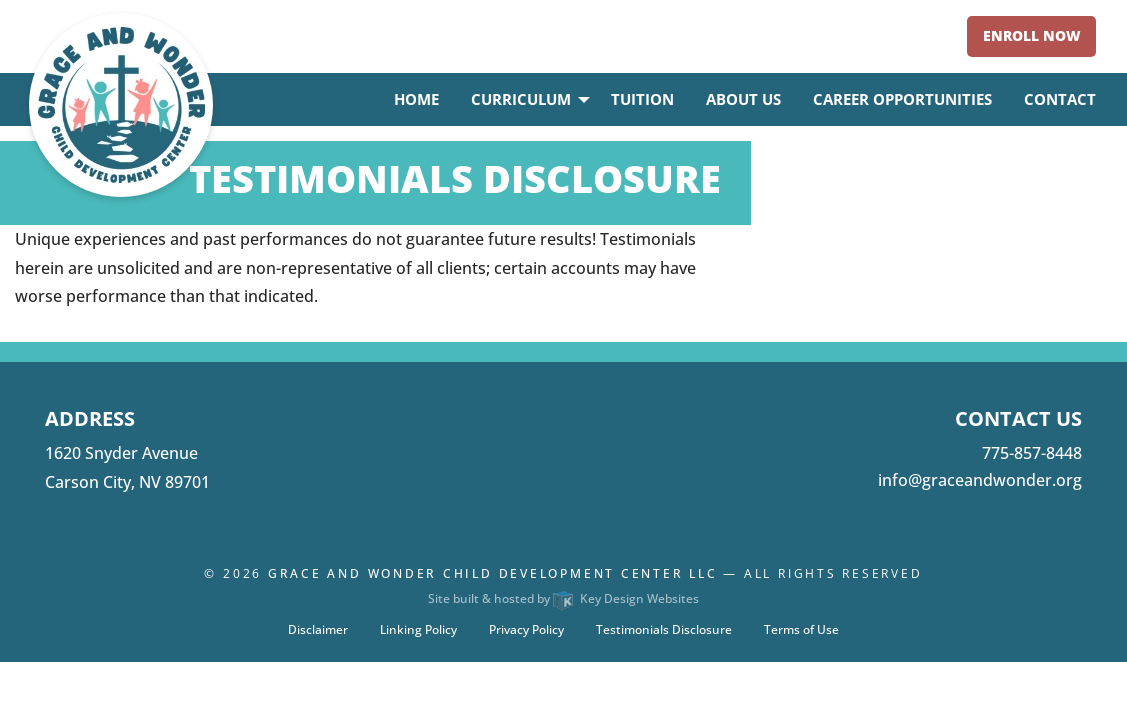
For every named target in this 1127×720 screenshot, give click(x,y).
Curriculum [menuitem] (521, 99)
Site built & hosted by (563, 598)
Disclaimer (318, 629)
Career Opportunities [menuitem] (902, 99)
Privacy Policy (526, 629)
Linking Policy (418, 629)
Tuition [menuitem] (642, 99)
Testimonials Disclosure (664, 629)
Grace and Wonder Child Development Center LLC (493, 573)
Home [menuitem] (416, 99)
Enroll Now (1032, 35)
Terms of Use (801, 629)
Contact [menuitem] (1060, 99)
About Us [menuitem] (743, 99)
